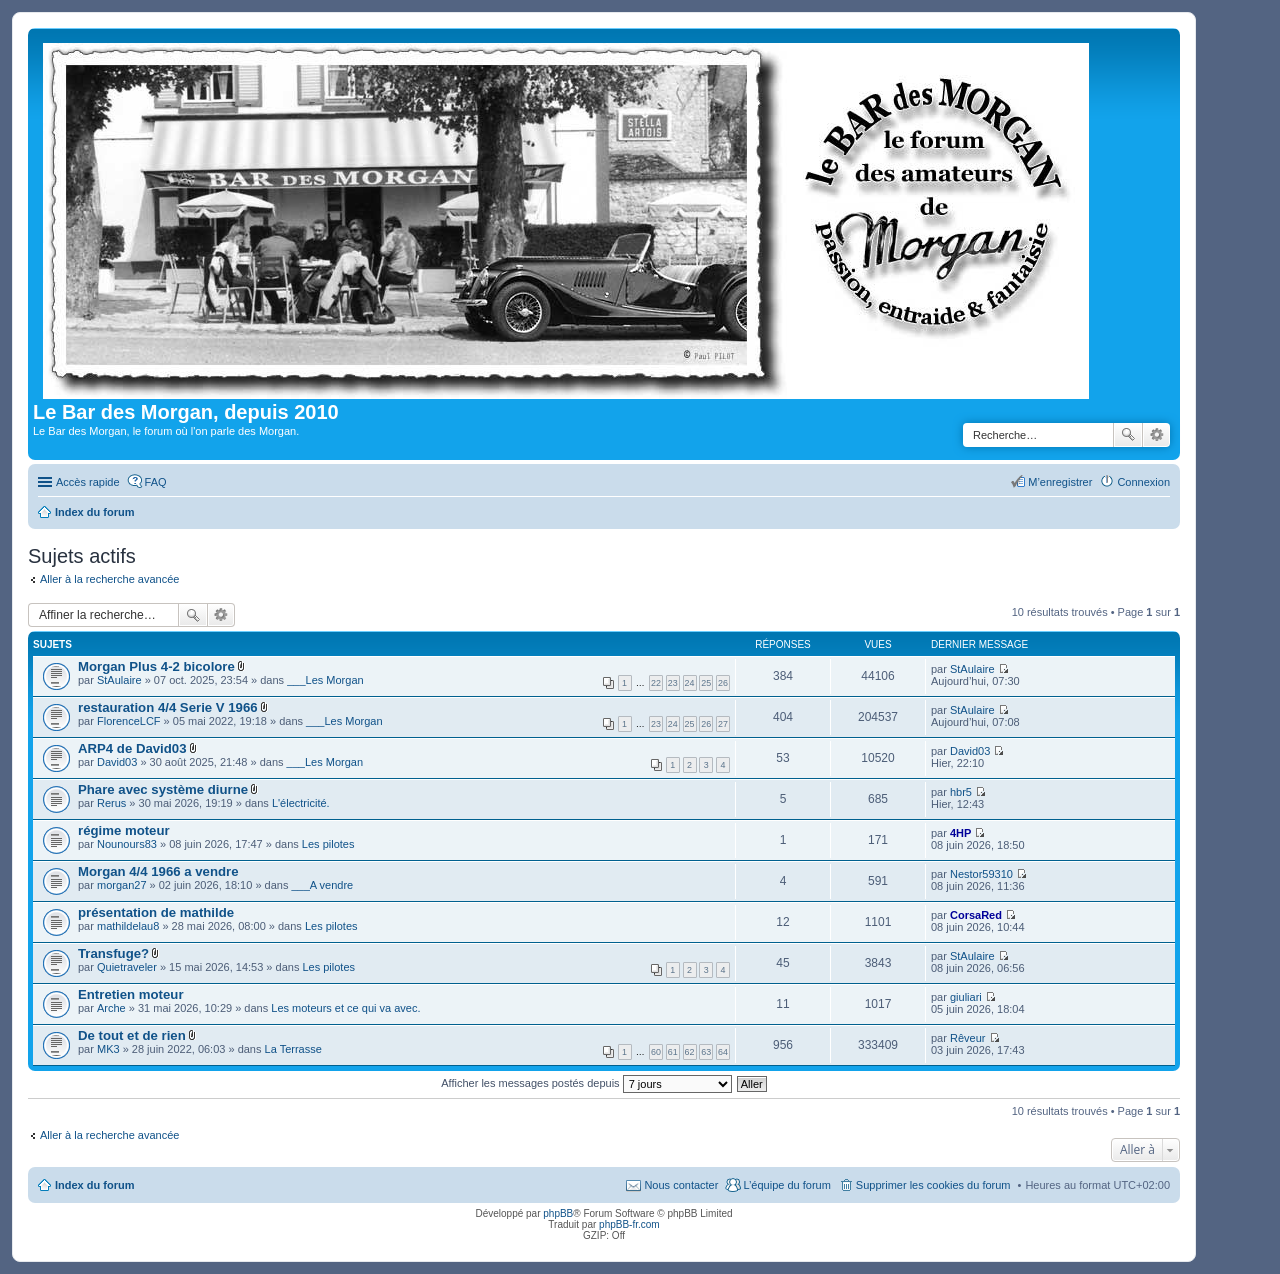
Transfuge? (113, 953)
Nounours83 (127, 844)
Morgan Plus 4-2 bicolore (156, 666)
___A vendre (322, 885)
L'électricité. (301, 803)
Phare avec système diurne (163, 789)
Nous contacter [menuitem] (681, 1185)
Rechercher (1128, 435)
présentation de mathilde (156, 912)
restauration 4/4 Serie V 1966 (168, 707)
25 (706, 683)
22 (656, 683)
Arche (111, 1008)
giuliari (966, 997)
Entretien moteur (131, 994)
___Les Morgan (325, 680)
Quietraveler (127, 967)
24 (690, 683)
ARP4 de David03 (132, 748)
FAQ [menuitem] (156, 482)
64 (723, 1052)
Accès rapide (88, 482)
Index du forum (94, 1185)
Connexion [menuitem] (1143, 482)
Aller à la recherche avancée (109, 579)
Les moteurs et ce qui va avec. (345, 1008)
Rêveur (967, 1038)
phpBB (558, 1213)
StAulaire (119, 680)
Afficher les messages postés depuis (586, 1083)
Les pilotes (328, 844)
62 (690, 1052)
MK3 (108, 1049)
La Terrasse (293, 1049)
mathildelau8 (128, 926)
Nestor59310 (981, 874)
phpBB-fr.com (629, 1224)
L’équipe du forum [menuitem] (786, 1185)
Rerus (111, 803)
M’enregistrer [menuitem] (1060, 482)
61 (673, 1052)
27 (723, 724)
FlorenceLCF (129, 721)
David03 (117, 762)
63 (706, 1052)
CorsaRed (976, 915)
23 (673, 683)
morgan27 (122, 885)
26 (723, 683)
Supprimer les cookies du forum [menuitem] (933, 1185)
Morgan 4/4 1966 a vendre (158, 871)
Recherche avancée (1156, 435)
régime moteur (124, 830)
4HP (960, 833)
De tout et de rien (132, 1035)
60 (656, 1052)
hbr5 (961, 792)
